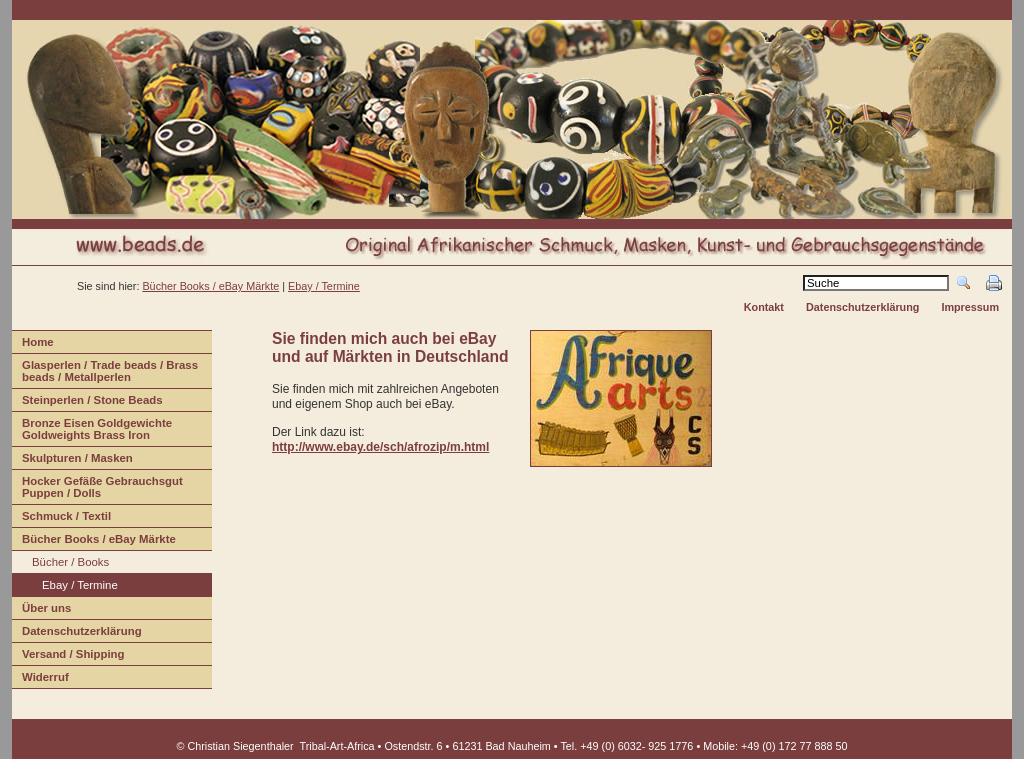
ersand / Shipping (68, 656)
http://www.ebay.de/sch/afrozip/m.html (380, 447)
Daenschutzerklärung (77, 633)
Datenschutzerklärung (862, 307)
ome (33, 344)
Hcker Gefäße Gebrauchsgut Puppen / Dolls (97, 489)
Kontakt (764, 307)
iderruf (40, 679)
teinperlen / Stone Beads (87, 402)
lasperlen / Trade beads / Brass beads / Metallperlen (105, 373)
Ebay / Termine (324, 286)
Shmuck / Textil (61, 518)
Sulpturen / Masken (72, 460)
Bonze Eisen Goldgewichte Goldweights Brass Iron (92, 431)
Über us (41, 610)
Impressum (970, 307)
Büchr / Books (60, 564)
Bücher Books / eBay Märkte (94, 541)
